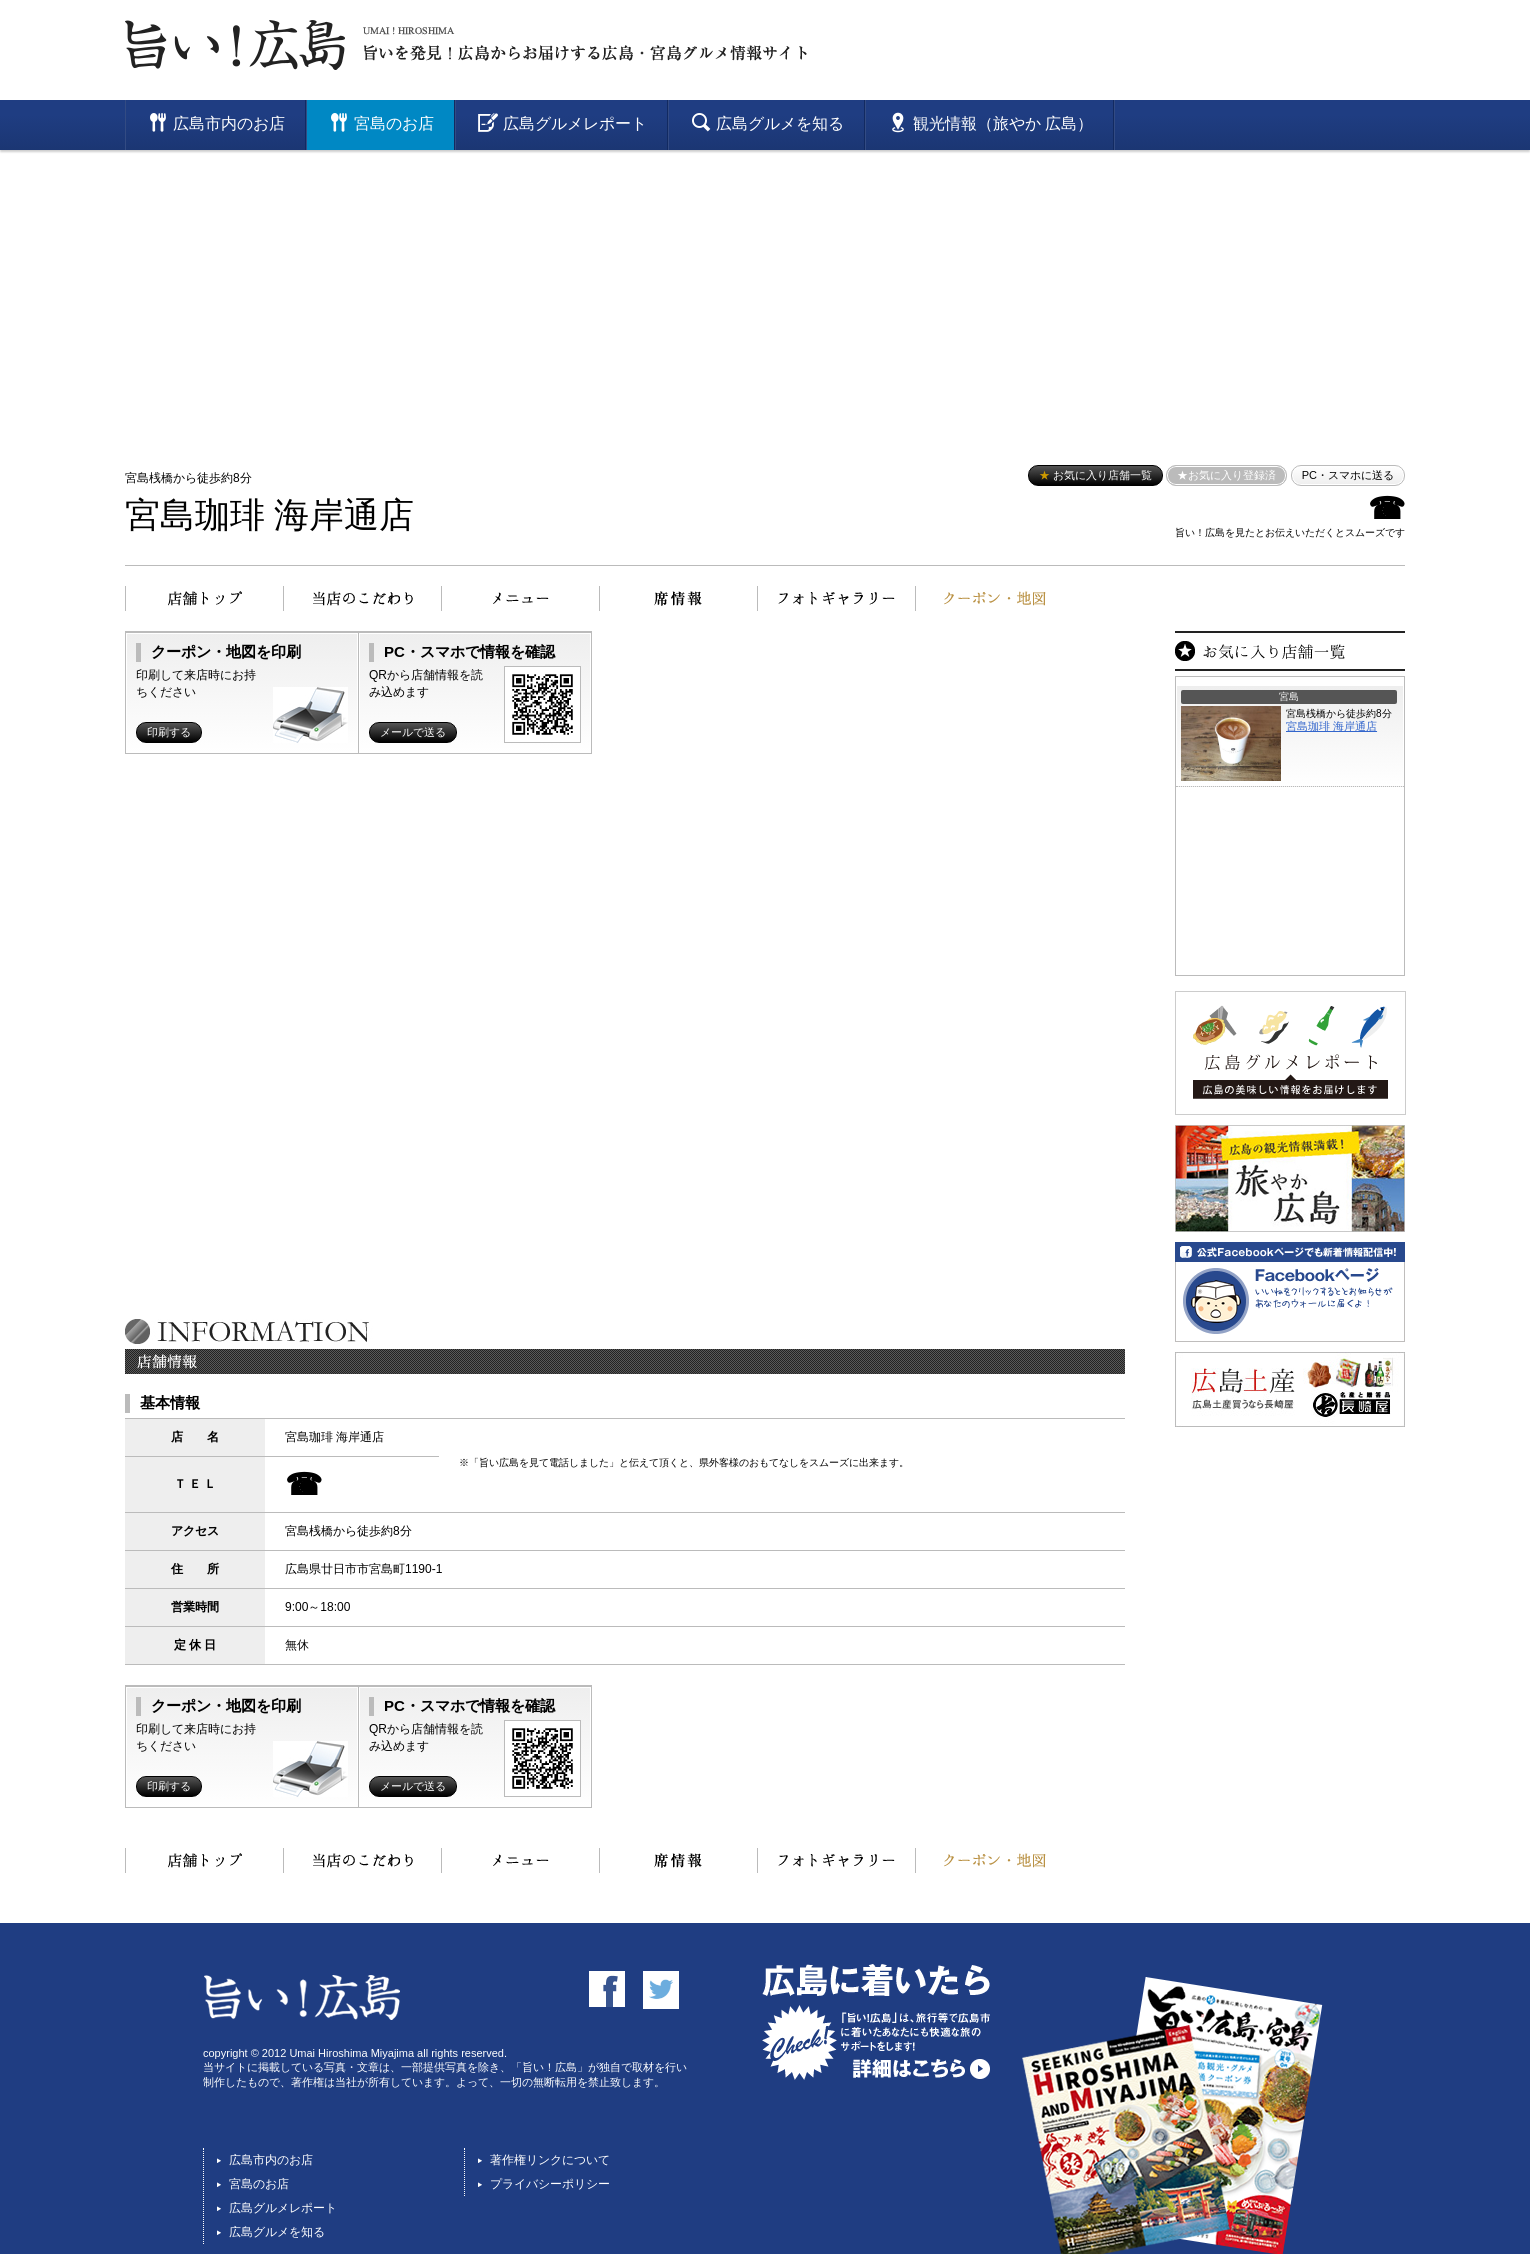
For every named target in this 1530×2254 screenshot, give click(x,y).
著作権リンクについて (550, 2160)
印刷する (169, 732)
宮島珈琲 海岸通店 (269, 515)
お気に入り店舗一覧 (1095, 475)
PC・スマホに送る (1348, 475)
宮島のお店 (259, 2184)
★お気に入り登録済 (1226, 475)
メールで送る (413, 732)
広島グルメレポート (283, 2208)
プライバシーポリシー (550, 2184)
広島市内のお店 (271, 2160)
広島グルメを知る (277, 2232)
